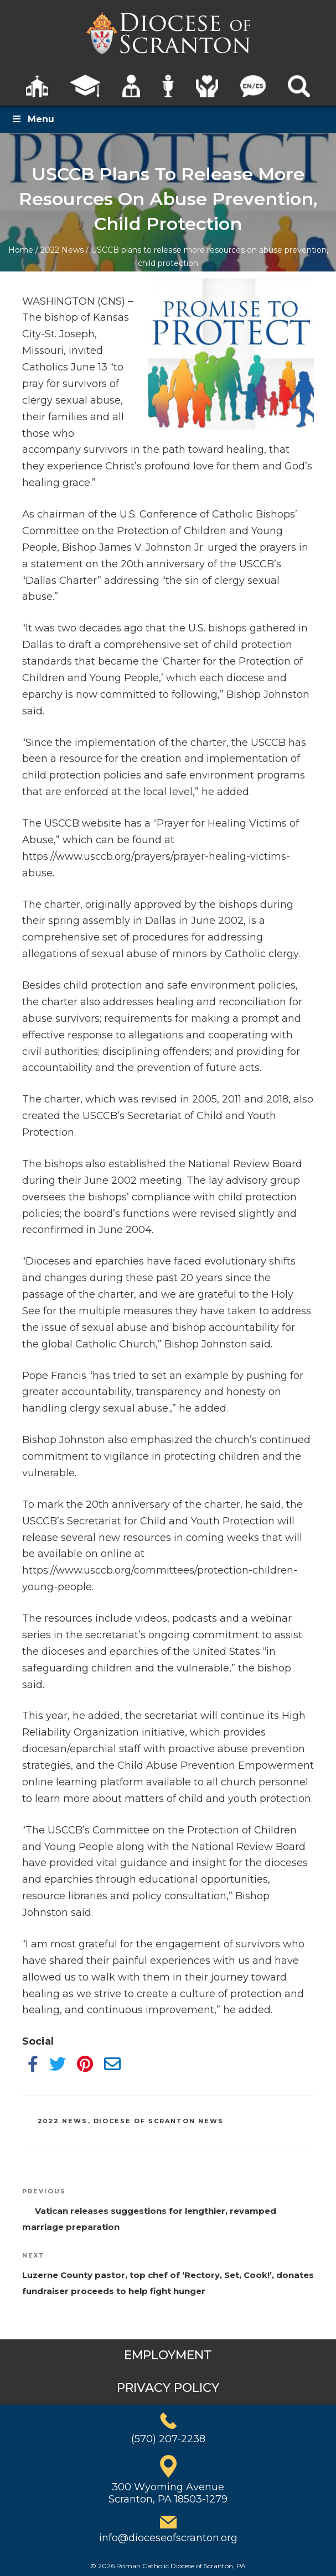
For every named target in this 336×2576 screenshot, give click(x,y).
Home (20, 250)
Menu (32, 119)
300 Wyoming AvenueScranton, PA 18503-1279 (168, 2493)
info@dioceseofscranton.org (168, 2538)
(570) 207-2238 (168, 2439)
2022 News (62, 250)
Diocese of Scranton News (159, 2121)
